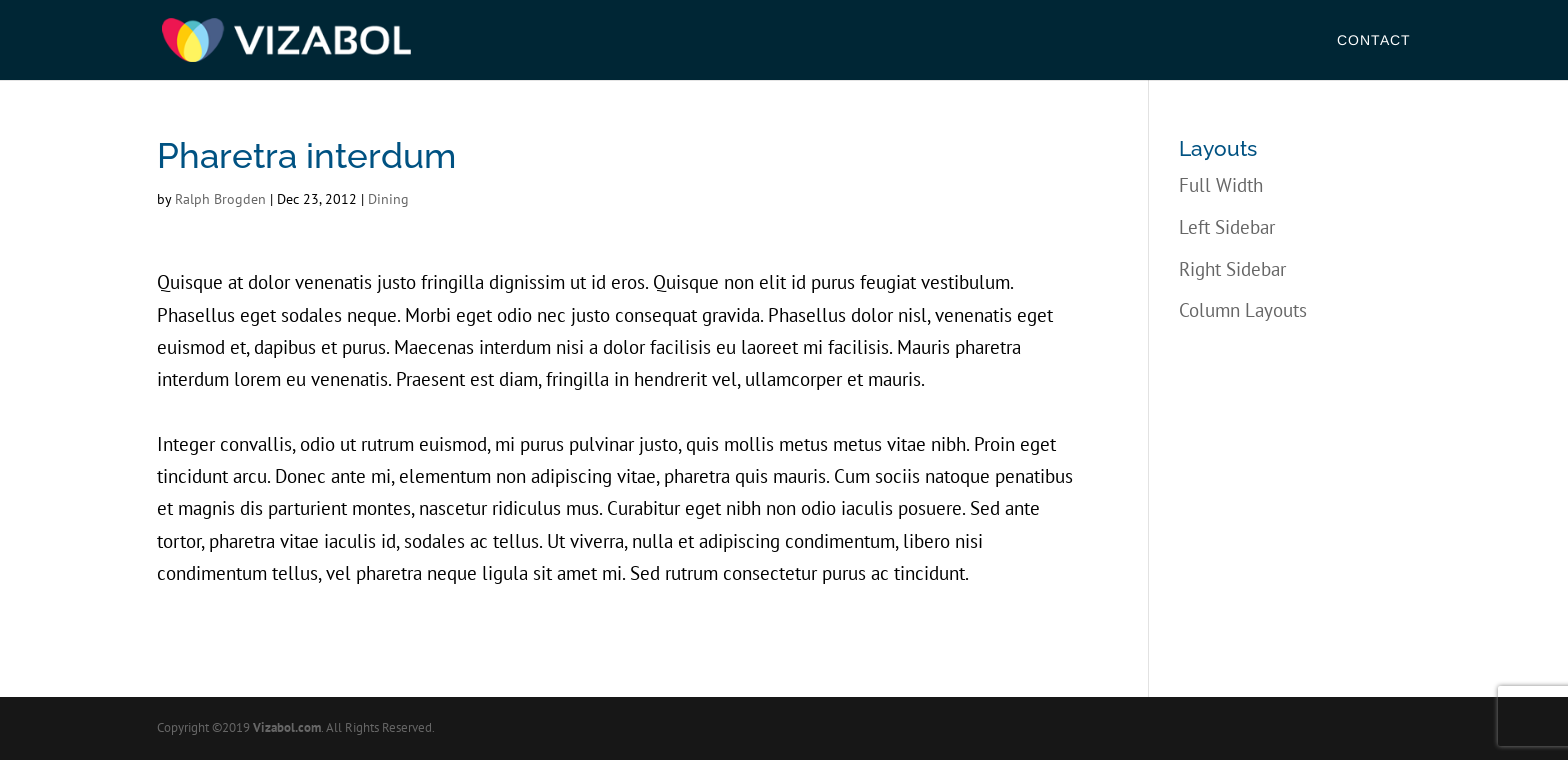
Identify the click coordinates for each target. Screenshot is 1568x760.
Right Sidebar (1232, 269)
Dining (388, 199)
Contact (1374, 40)
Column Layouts (1243, 310)
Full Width (1221, 185)
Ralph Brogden (220, 199)
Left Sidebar (1227, 227)
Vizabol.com (287, 727)
